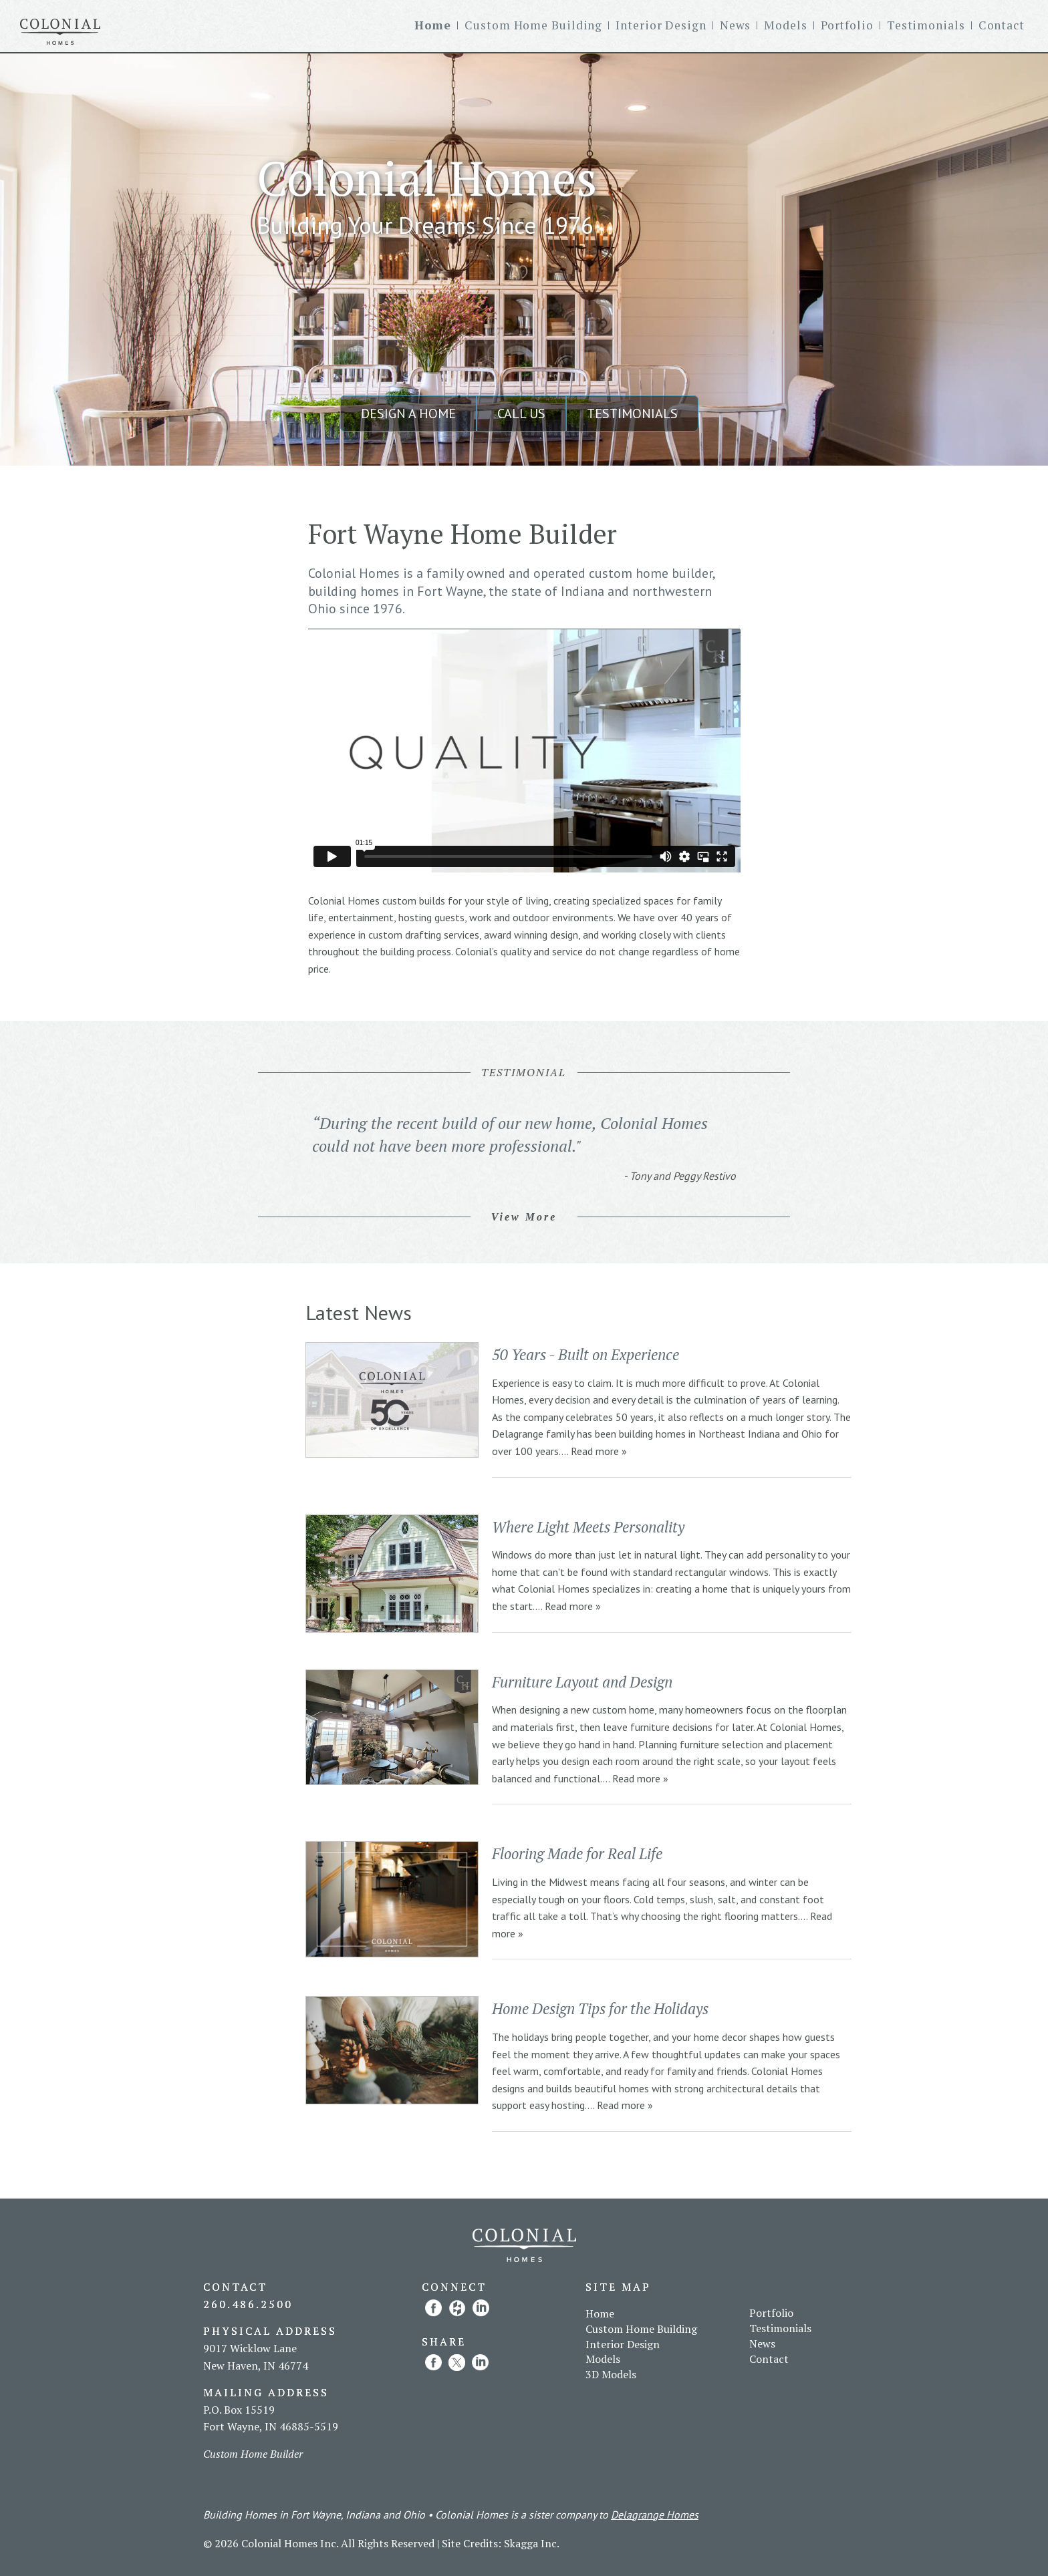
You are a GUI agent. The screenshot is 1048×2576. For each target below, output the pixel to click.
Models (785, 25)
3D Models (610, 2374)
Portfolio (847, 25)
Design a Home (408, 413)
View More (524, 1217)
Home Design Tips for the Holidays (600, 2008)
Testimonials (926, 25)
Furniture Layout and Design (582, 1682)
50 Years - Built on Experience (585, 1354)
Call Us (521, 413)
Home (433, 25)
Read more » (599, 1451)
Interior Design (661, 25)
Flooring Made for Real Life (577, 1853)
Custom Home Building (533, 25)
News (735, 25)
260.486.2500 (248, 2304)
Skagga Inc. (531, 2543)
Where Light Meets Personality (588, 1527)
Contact (1001, 25)
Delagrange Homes (654, 2514)
